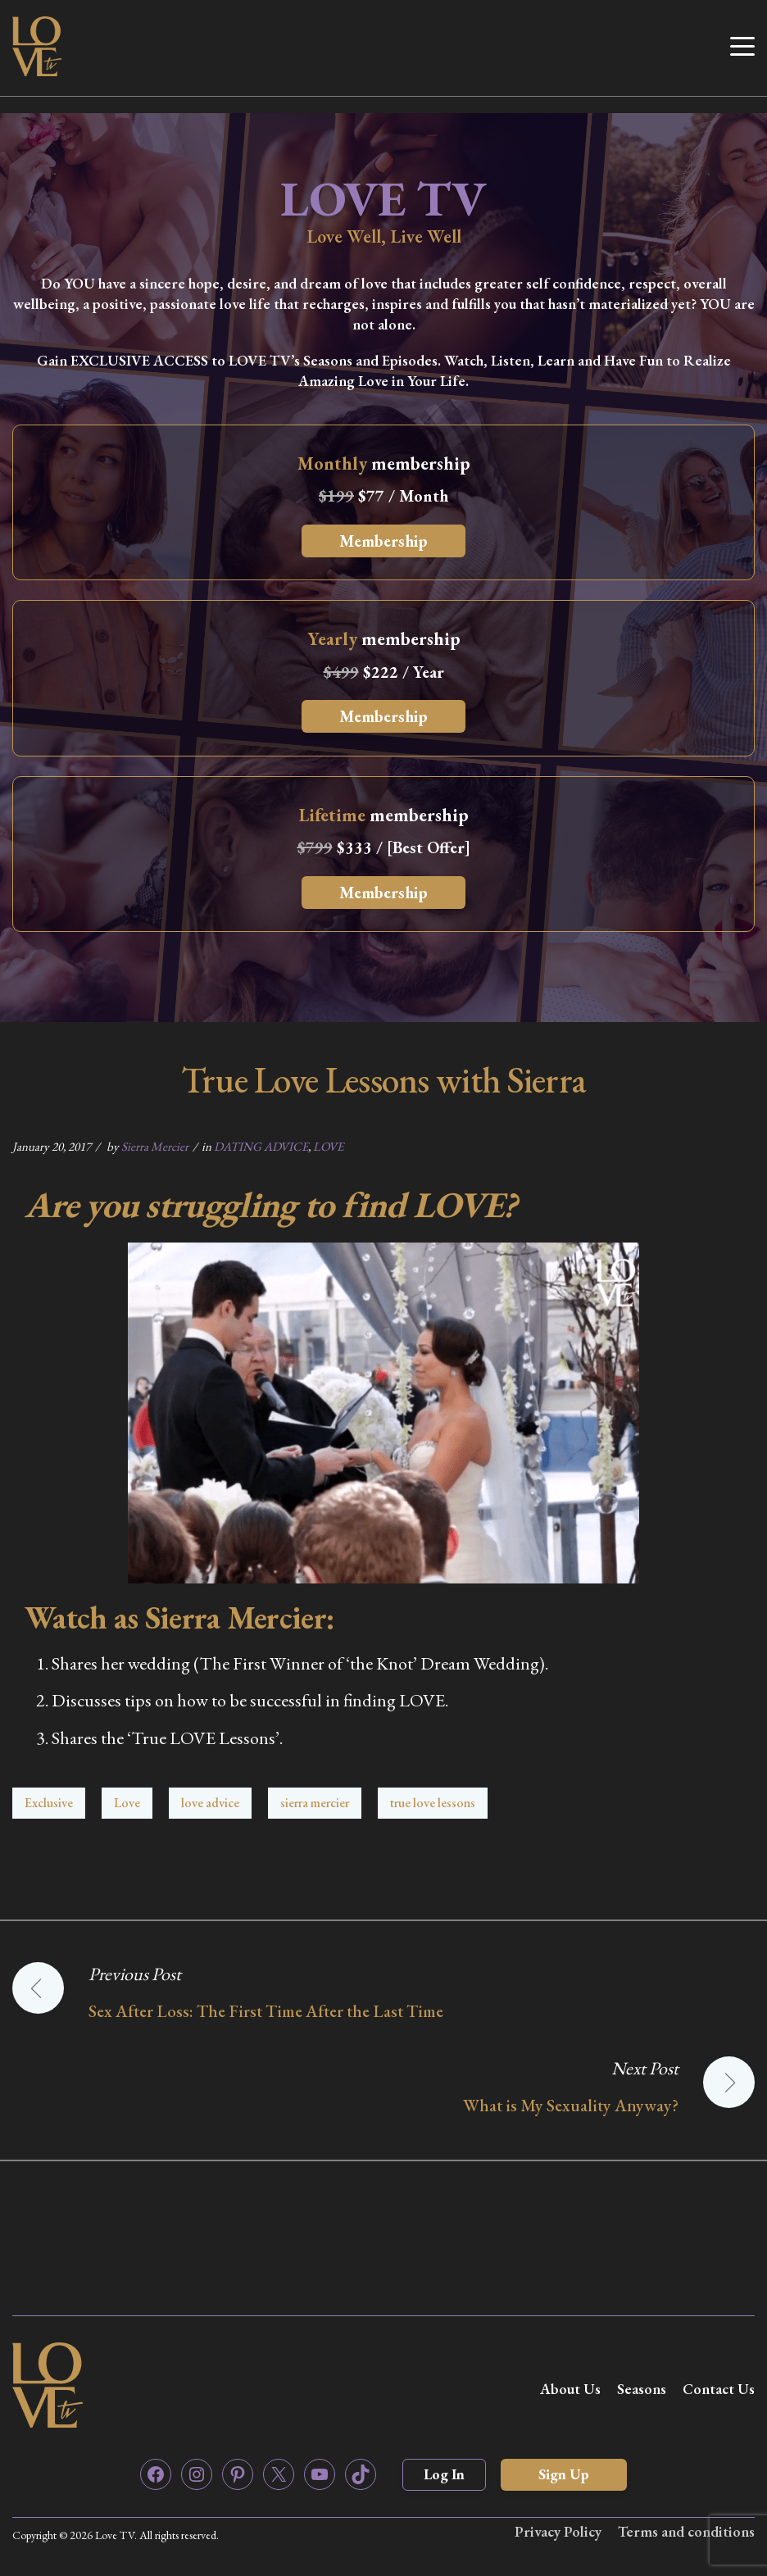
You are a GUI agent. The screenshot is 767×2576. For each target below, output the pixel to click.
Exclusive (49, 1802)
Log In (444, 2474)
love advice (210, 1802)
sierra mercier (314, 1802)
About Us (570, 2388)
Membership (383, 541)
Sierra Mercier (154, 1146)
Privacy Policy (558, 2531)
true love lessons (432, 1802)
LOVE (328, 1146)
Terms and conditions (686, 2531)
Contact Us (719, 2388)
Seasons (641, 2388)
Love (127, 1802)
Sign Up (563, 2474)
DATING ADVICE (261, 1146)
